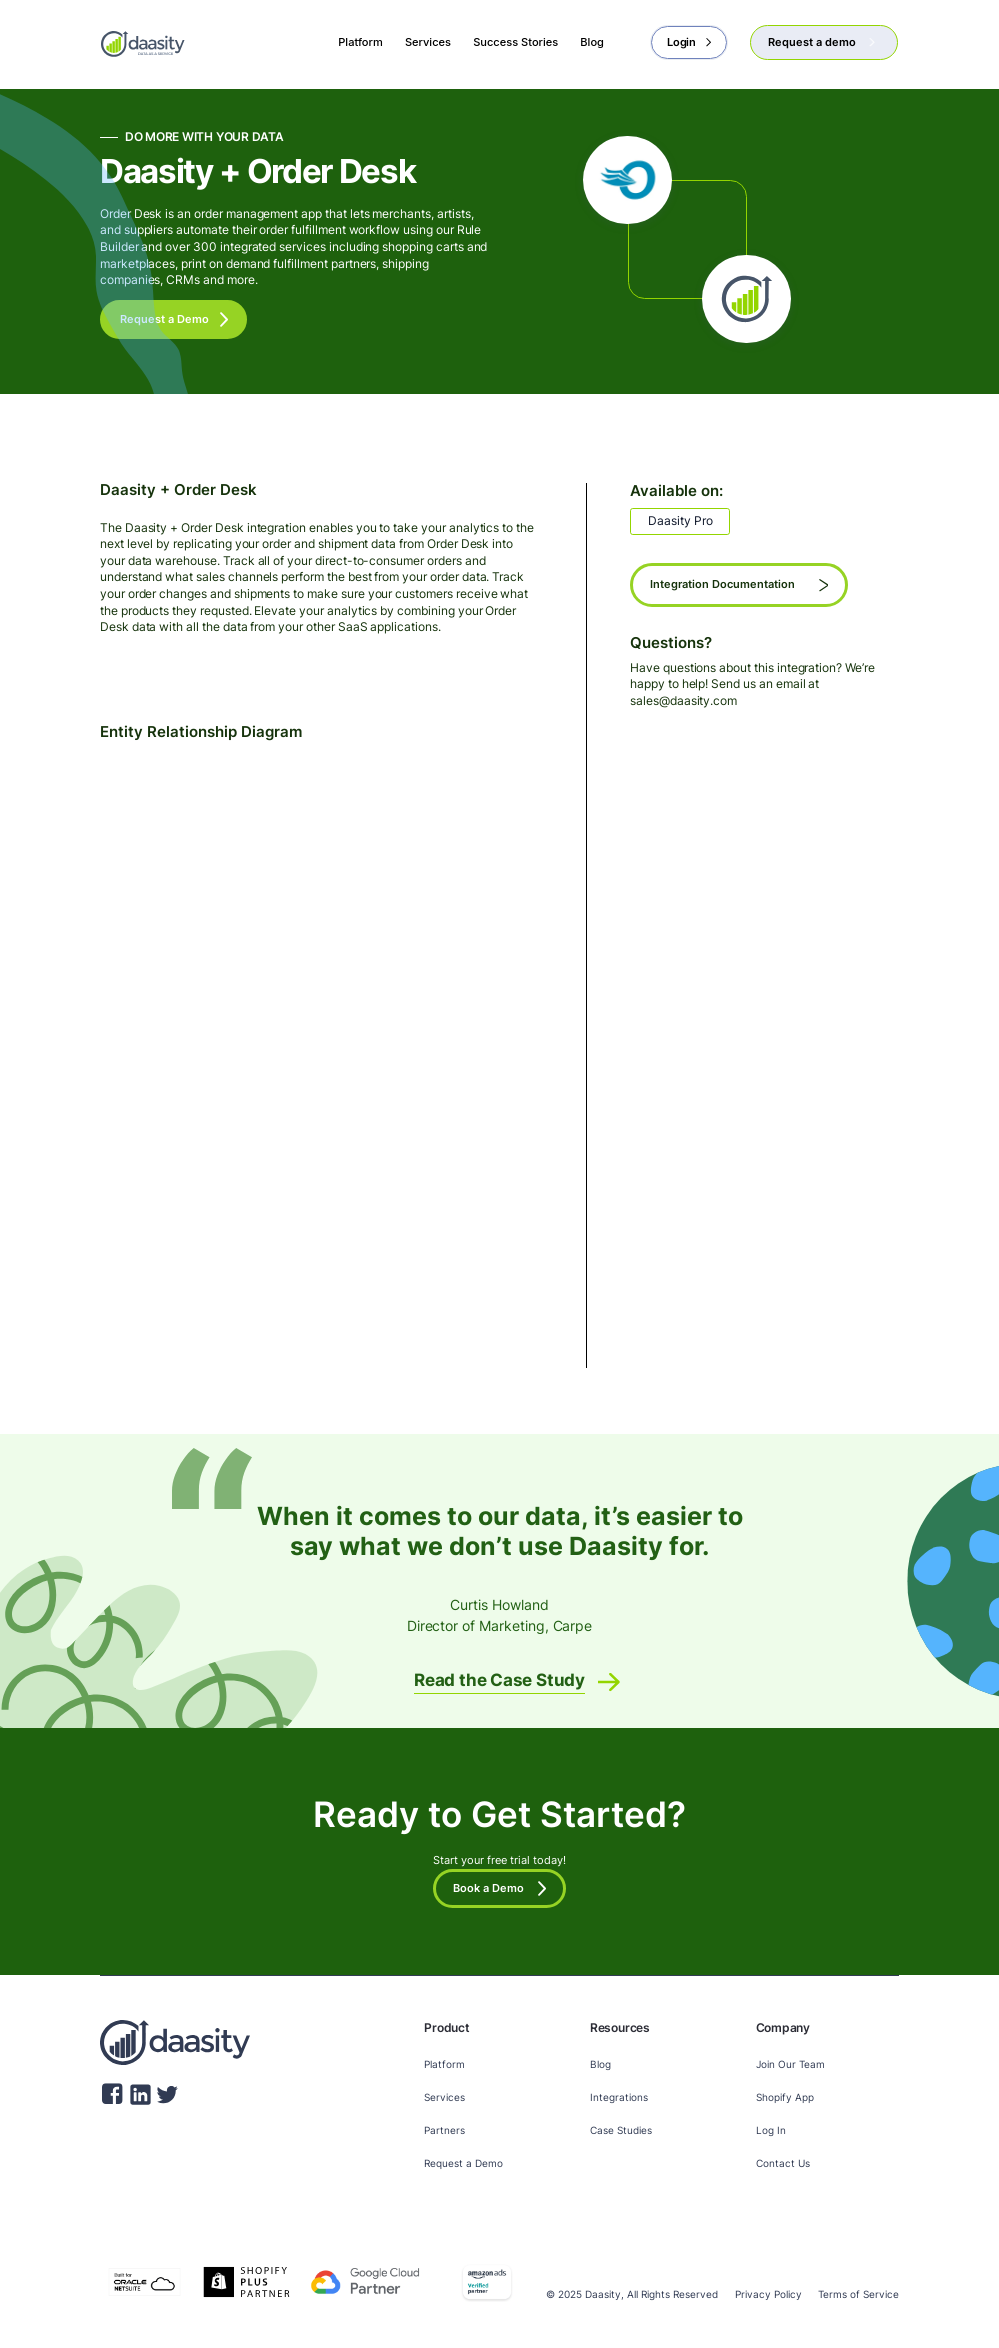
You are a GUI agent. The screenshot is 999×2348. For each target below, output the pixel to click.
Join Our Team (790, 2064)
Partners (444, 2130)
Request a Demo (463, 2163)
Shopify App (785, 2097)
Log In (771, 2130)
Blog (600, 2064)
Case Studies (621, 2130)
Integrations (619, 2097)
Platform (444, 2064)
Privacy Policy (768, 2294)
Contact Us (783, 2163)
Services (444, 2097)
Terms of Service (858, 2294)
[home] (143, 43)
